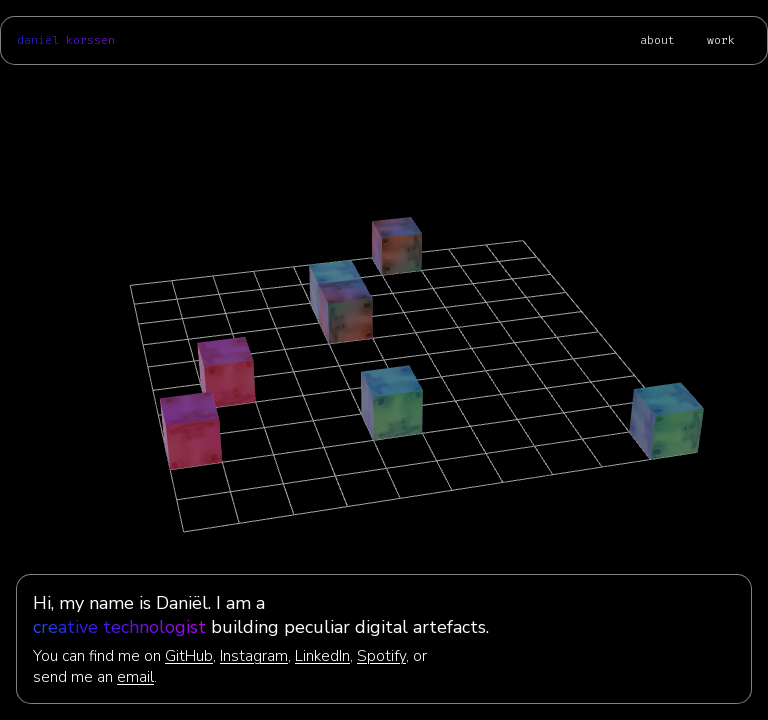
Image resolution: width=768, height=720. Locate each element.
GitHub (189, 655)
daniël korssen (66, 40)
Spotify (381, 655)
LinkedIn (322, 655)
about (657, 40)
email (135, 676)
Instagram (254, 655)
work (721, 40)
